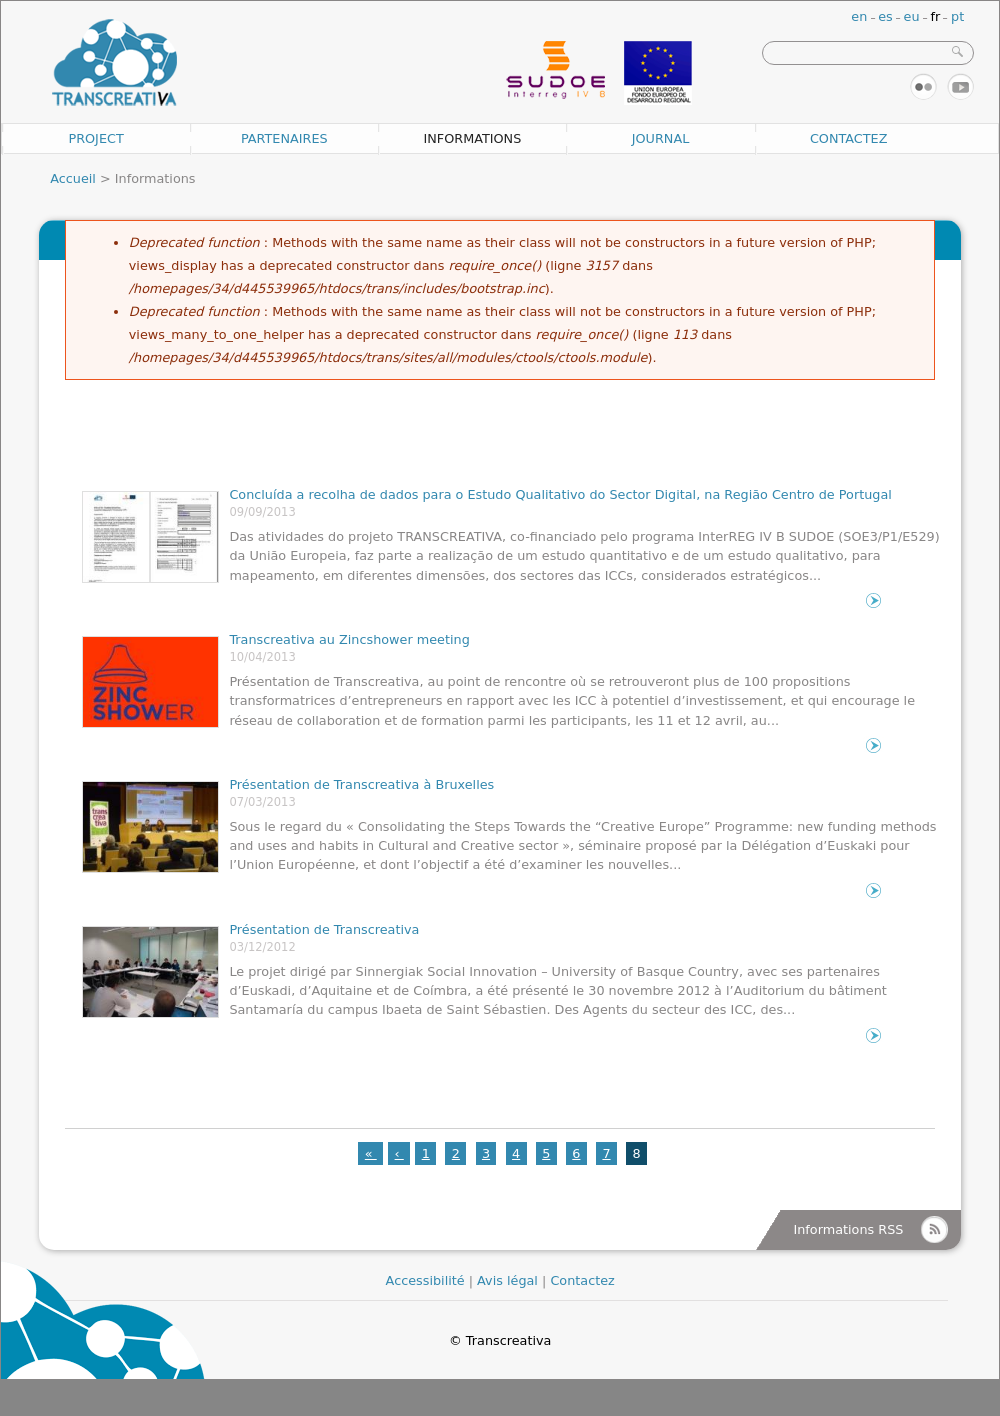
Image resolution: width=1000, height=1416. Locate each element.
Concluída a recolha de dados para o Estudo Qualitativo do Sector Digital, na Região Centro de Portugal (560, 494)
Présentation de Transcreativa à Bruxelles (361, 784)
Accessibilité (425, 1280)
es (885, 16)
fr (935, 16)
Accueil (73, 178)
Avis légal (507, 1280)
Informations (472, 138)
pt (957, 16)
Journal (661, 138)
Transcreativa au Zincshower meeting (349, 639)
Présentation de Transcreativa (324, 929)
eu (912, 16)
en (859, 16)
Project (95, 138)
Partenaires (284, 138)
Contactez (849, 138)
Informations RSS (848, 1229)
